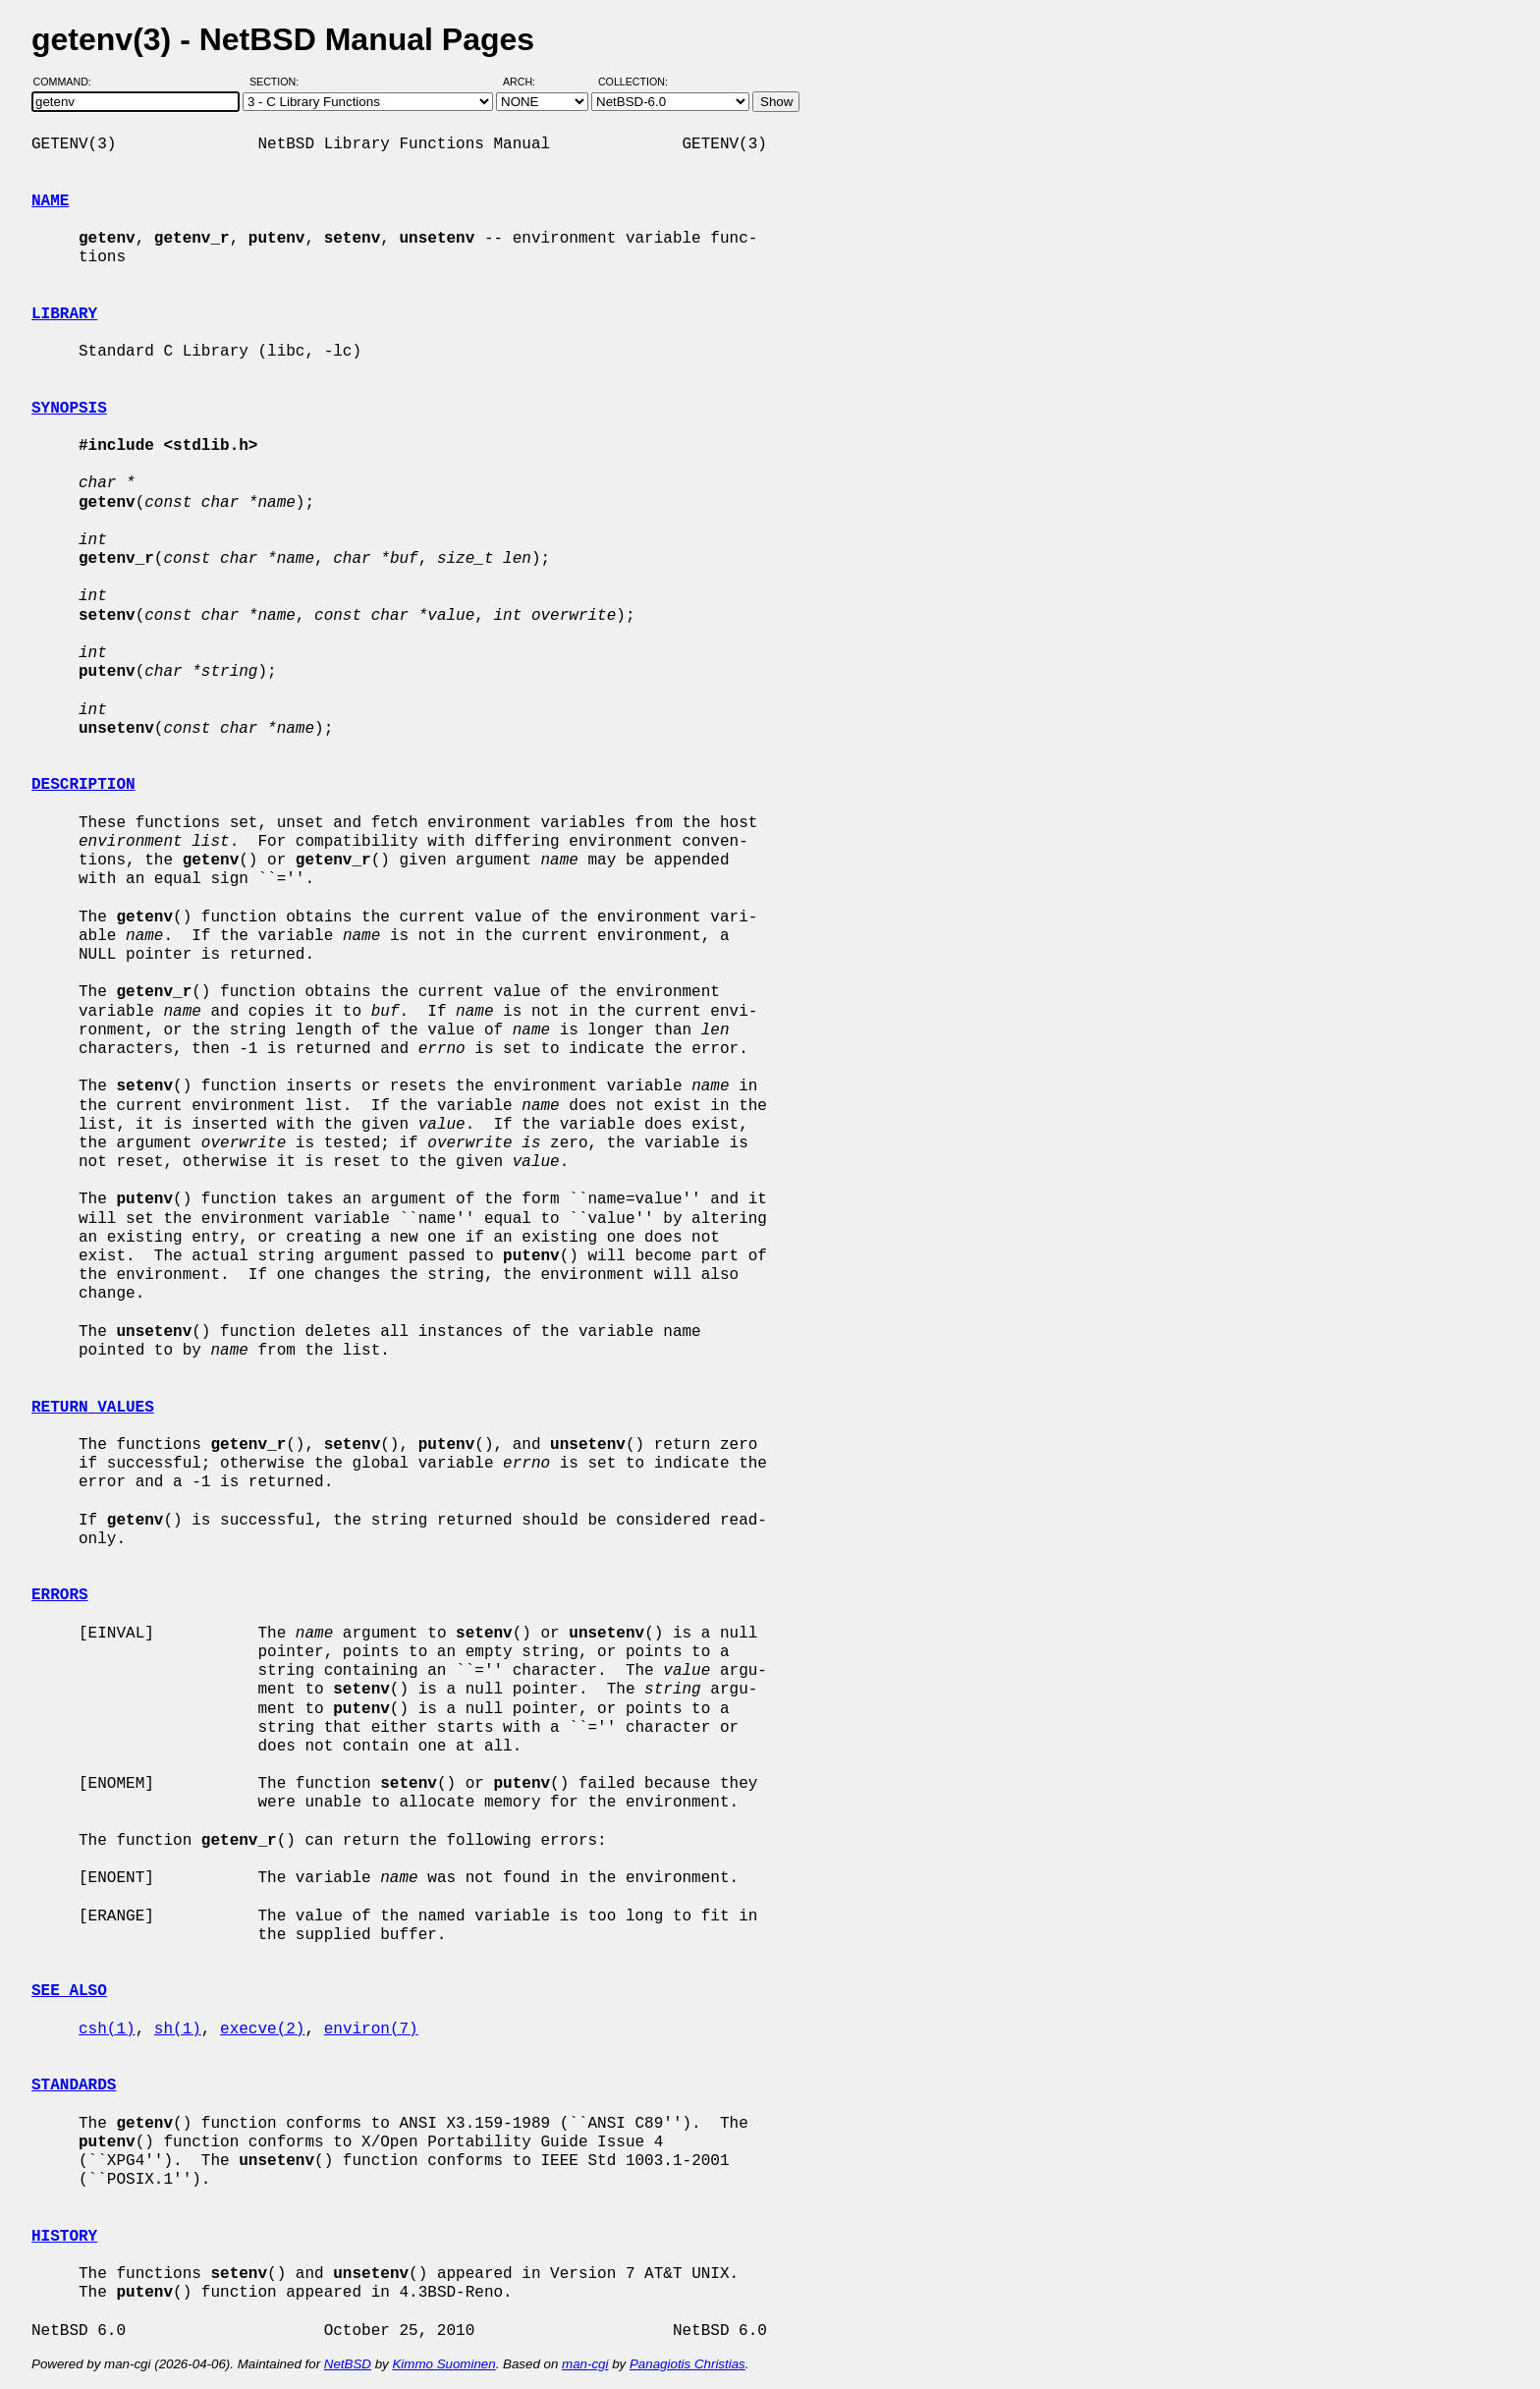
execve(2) (262, 2029)
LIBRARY (64, 314)
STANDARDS (73, 2085)
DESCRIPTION (83, 785)
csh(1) (107, 2029)
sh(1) (177, 2029)
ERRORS (59, 1595)
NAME (50, 201)
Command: (68, 81)
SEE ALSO (69, 1991)
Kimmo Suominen (443, 2364)
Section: (278, 81)
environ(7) (371, 2029)
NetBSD (347, 2364)
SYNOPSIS (69, 408)
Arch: (528, 81)
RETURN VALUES (92, 1407)
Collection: (633, 81)
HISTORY (64, 2237)
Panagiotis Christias (687, 2364)
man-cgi (585, 2364)
